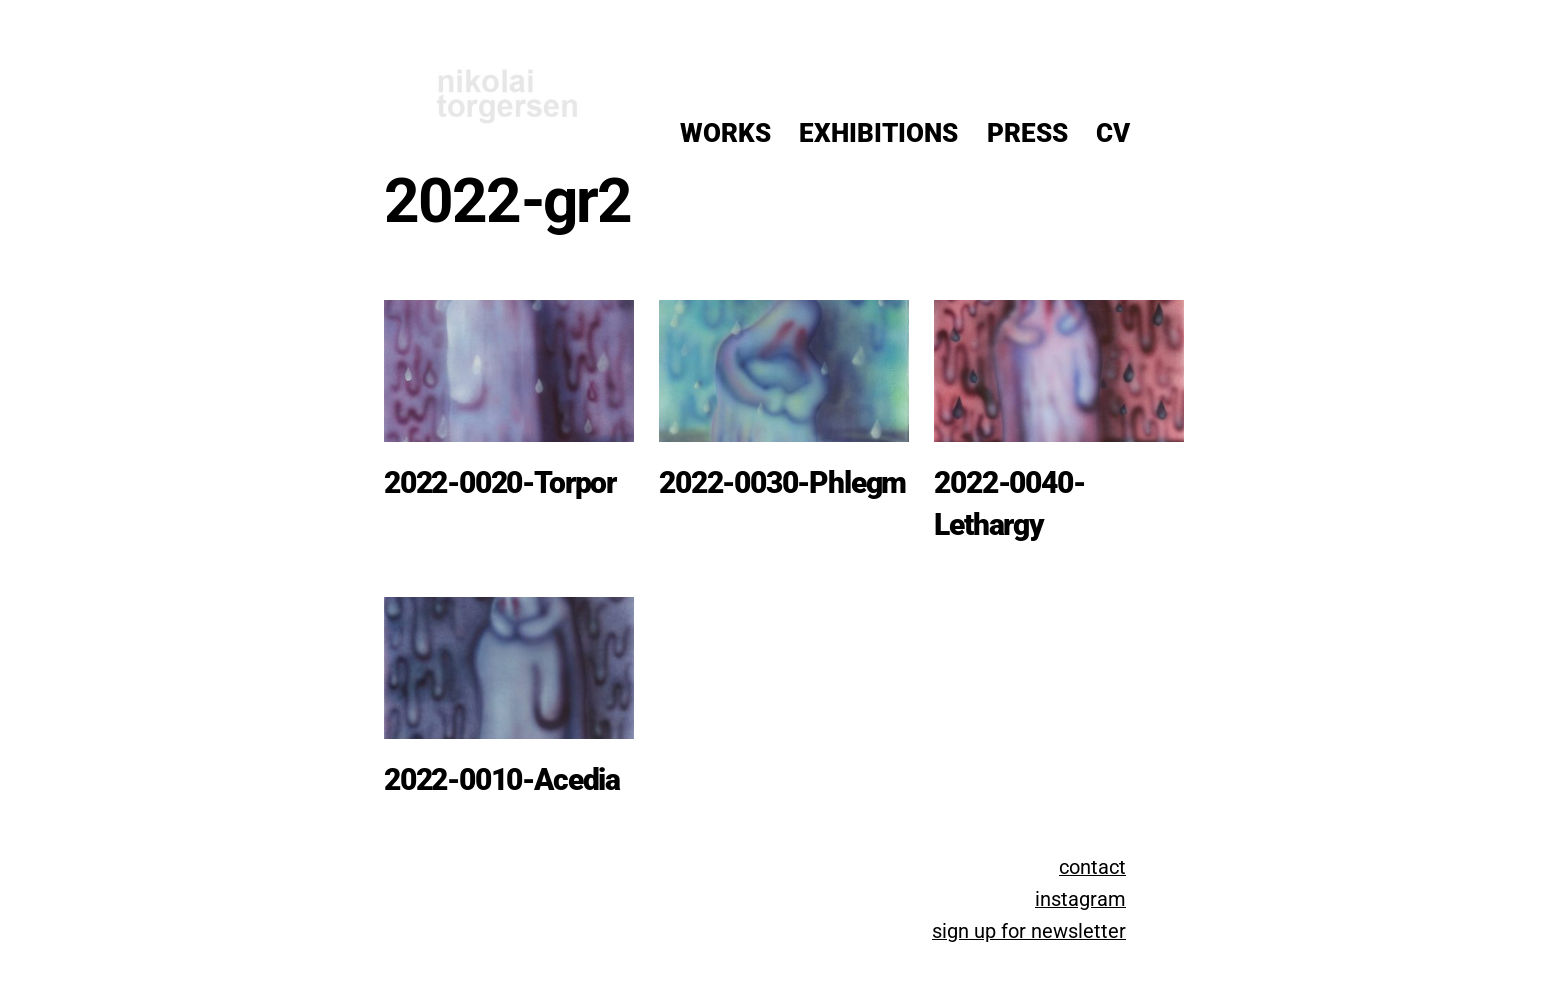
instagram (1080, 899)
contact (1092, 867)
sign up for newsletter (1029, 931)
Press (1027, 133)
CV (1113, 133)
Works (725, 133)
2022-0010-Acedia (502, 779)
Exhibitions (878, 133)
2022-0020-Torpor (500, 482)
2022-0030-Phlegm (782, 482)
